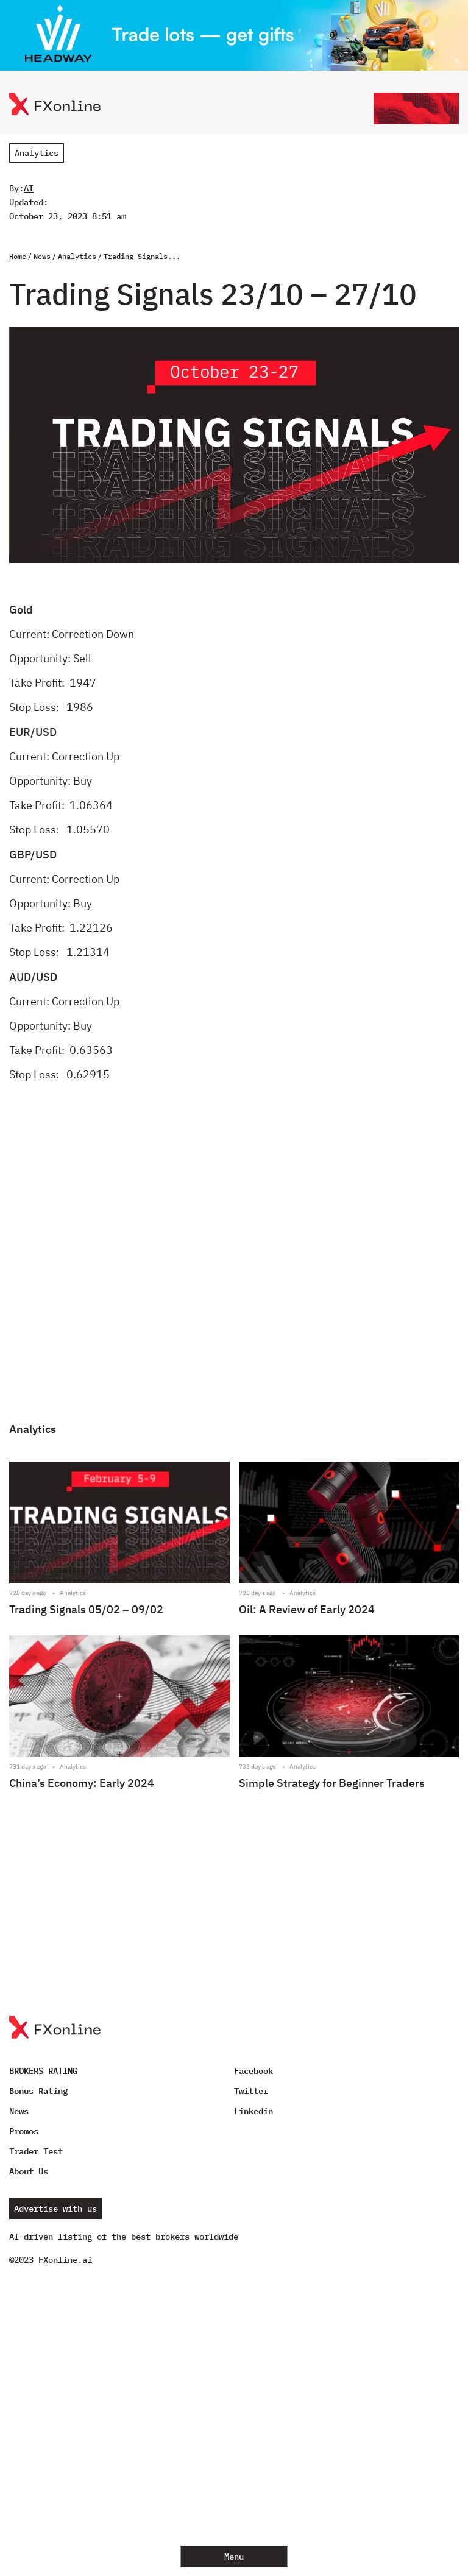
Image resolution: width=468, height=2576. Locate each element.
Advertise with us (55, 2208)
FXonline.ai (65, 2259)
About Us (28, 2171)
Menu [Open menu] (234, 2556)
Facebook (253, 2070)
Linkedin (253, 2111)
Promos (23, 2131)
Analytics (36, 152)
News (42, 256)
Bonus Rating (38, 2091)
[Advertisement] (234, 1262)
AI (29, 188)
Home (17, 256)
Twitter (251, 2091)
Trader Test (36, 2151)
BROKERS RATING (43, 2070)
